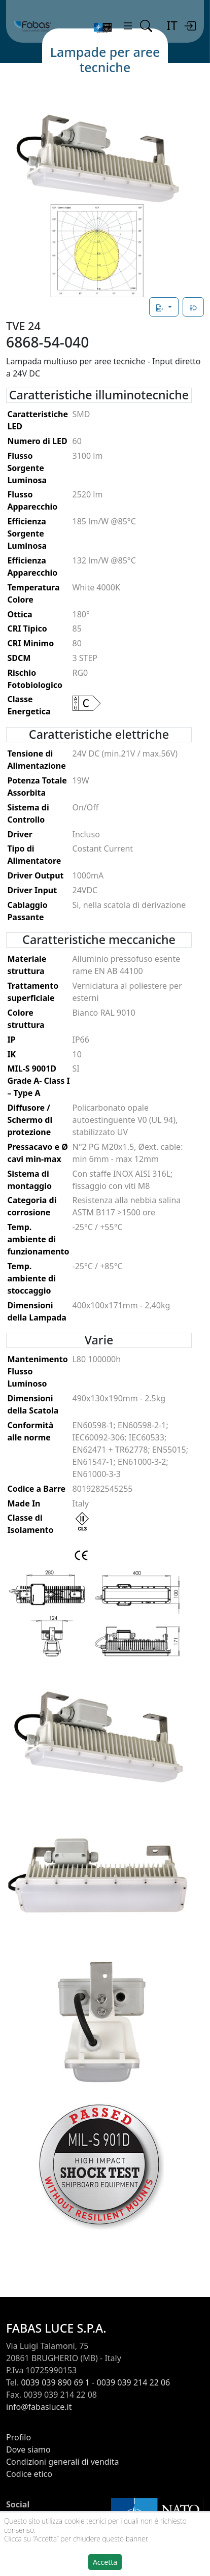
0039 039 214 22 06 (133, 2382)
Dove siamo (28, 2449)
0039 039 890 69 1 (55, 2382)
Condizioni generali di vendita (62, 2461)
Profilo (18, 2437)
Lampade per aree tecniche (105, 59)
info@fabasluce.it (39, 2406)
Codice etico (29, 2473)
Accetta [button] (105, 2562)
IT (171, 25)
